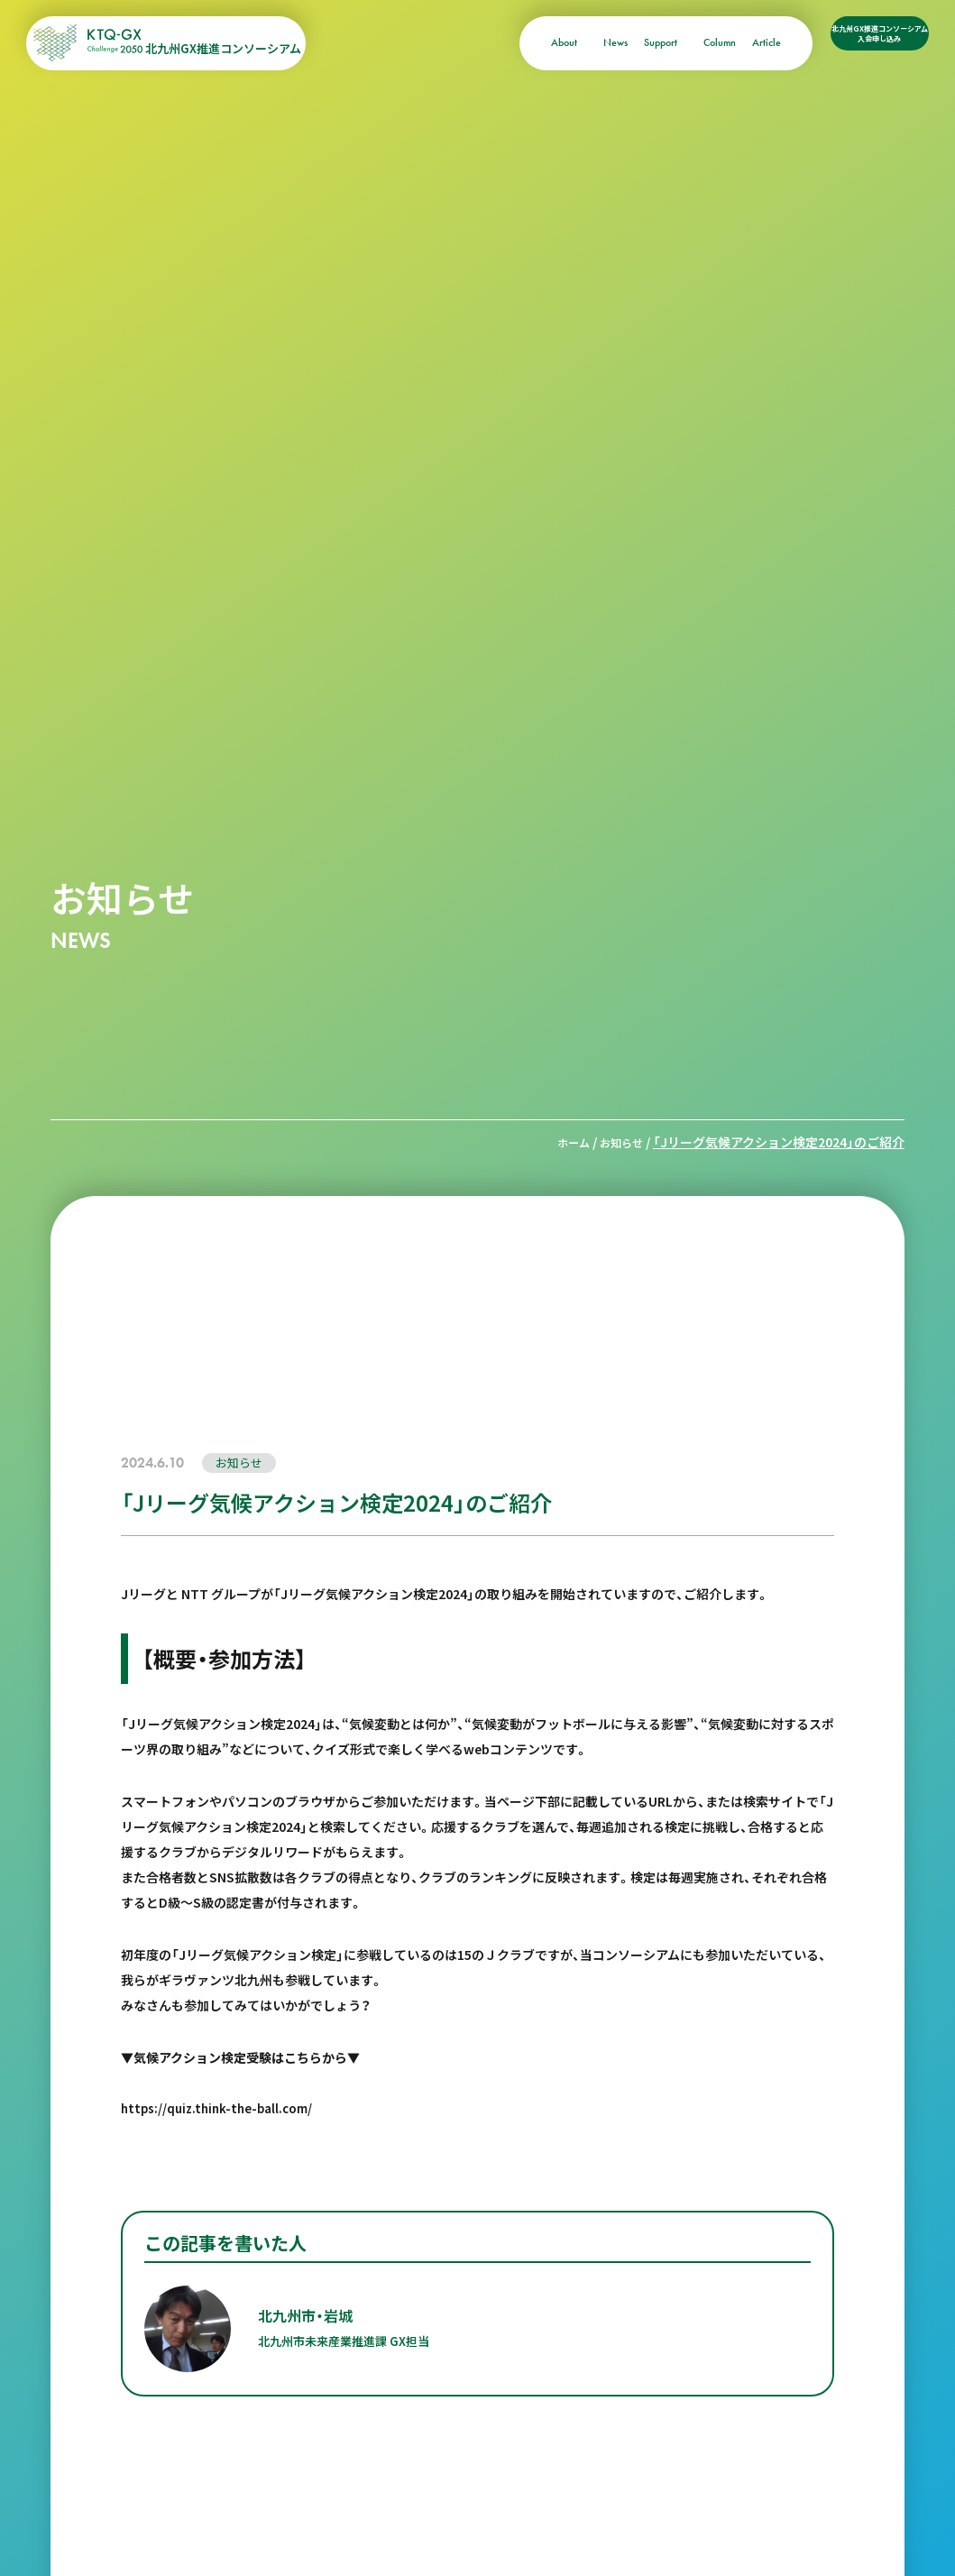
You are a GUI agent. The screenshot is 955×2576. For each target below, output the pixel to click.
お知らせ (617, 1142)
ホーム (564, 1142)
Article (712, 42)
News (561, 42)
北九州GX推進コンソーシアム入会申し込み (853, 43)
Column (665, 42)
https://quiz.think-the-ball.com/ (221, 2107)
